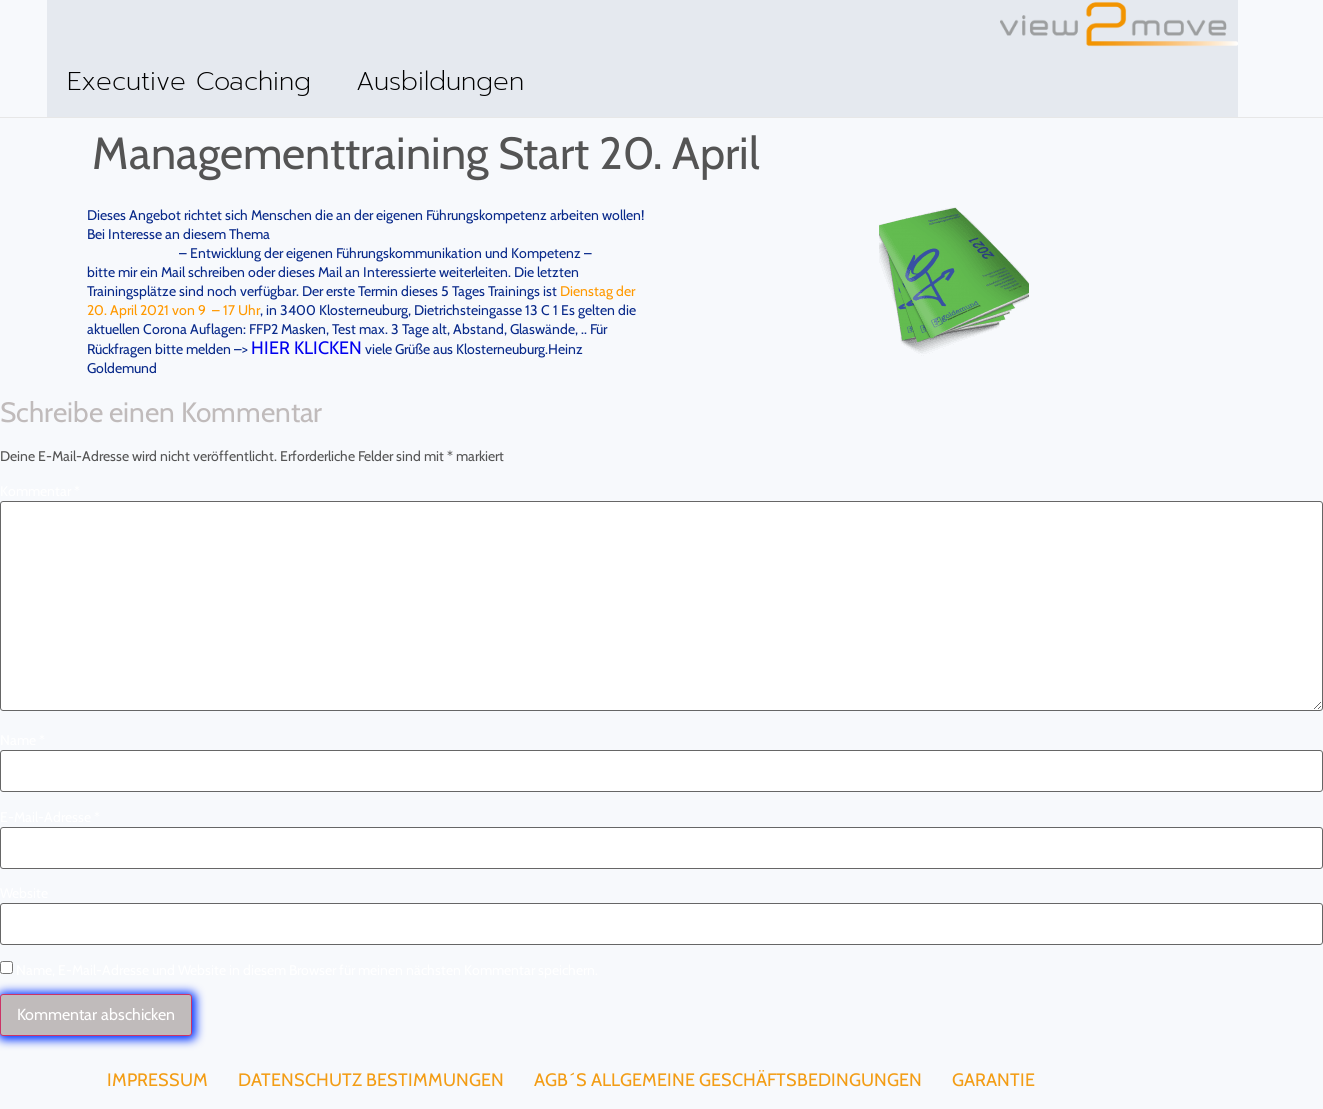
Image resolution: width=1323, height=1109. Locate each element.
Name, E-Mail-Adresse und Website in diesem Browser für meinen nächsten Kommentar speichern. (307, 969)
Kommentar (40, 490)
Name (22, 739)
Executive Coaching (189, 81)
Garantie (993, 1079)
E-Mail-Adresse (50, 816)
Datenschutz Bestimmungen (371, 1079)
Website (24, 892)
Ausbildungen (440, 81)
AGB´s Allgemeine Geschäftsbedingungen (728, 1079)
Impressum (157, 1079)
